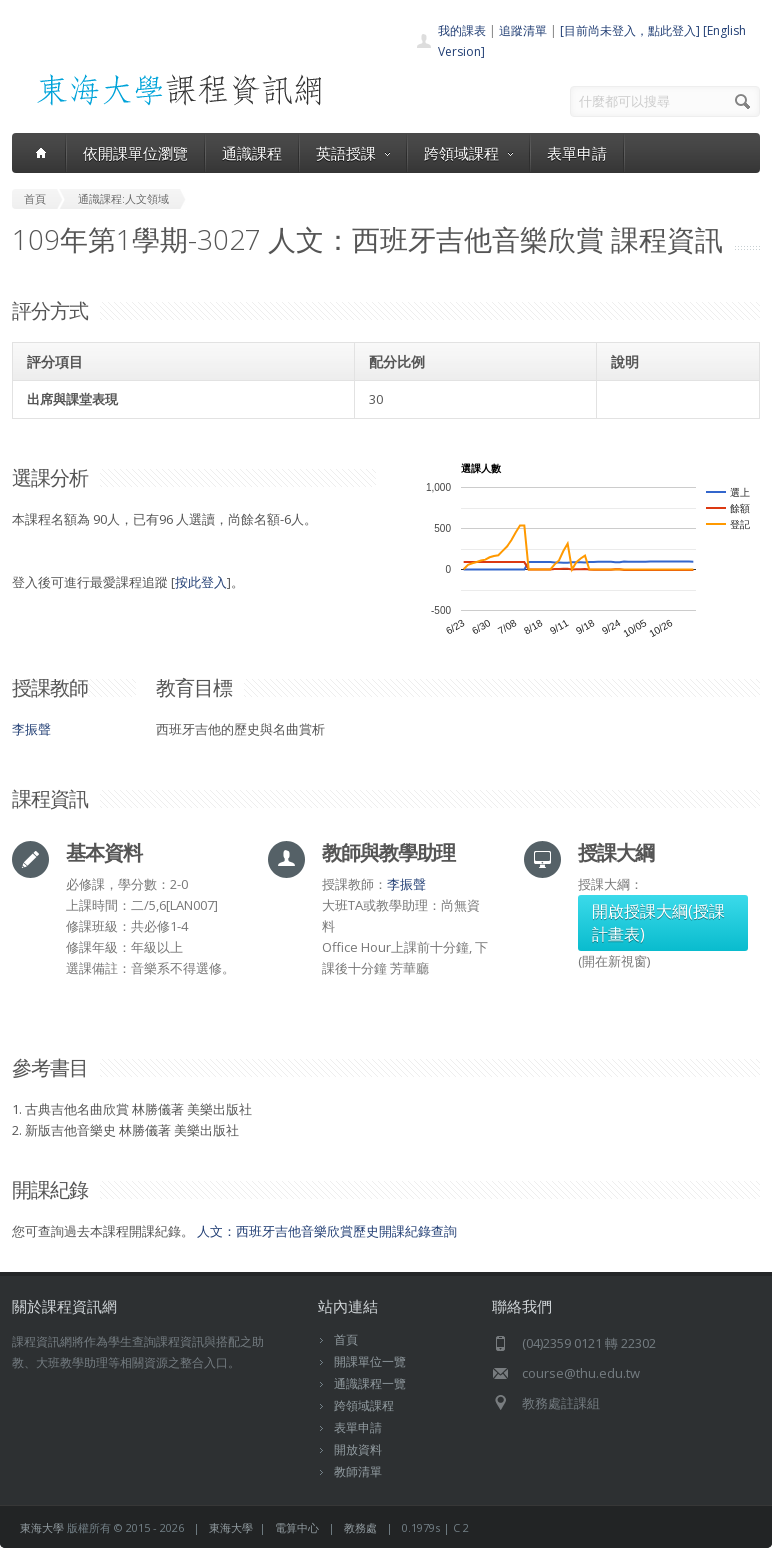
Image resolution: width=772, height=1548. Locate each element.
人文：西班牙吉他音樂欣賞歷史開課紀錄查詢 (327, 1231)
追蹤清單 (523, 30)
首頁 (346, 1339)
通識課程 (252, 153)
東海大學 (42, 1527)
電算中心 (297, 1527)
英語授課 (353, 153)
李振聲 (31, 729)
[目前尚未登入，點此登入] (630, 30)
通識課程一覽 (370, 1383)
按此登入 (201, 582)
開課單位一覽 (370, 1361)
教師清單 (358, 1471)
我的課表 (462, 30)
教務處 (360, 1527)
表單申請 (577, 153)
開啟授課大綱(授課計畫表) (658, 922)
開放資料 (358, 1449)
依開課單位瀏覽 (135, 153)
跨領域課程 (468, 153)
